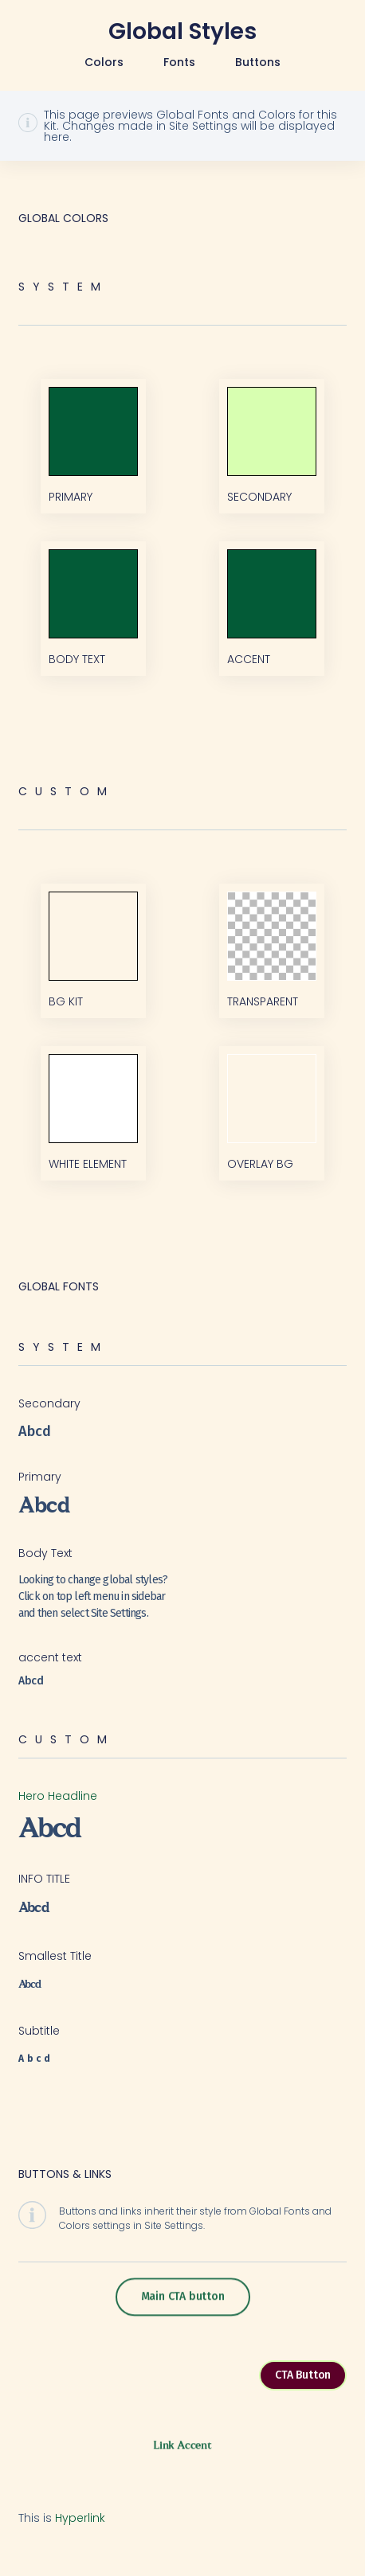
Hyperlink (80, 2518)
